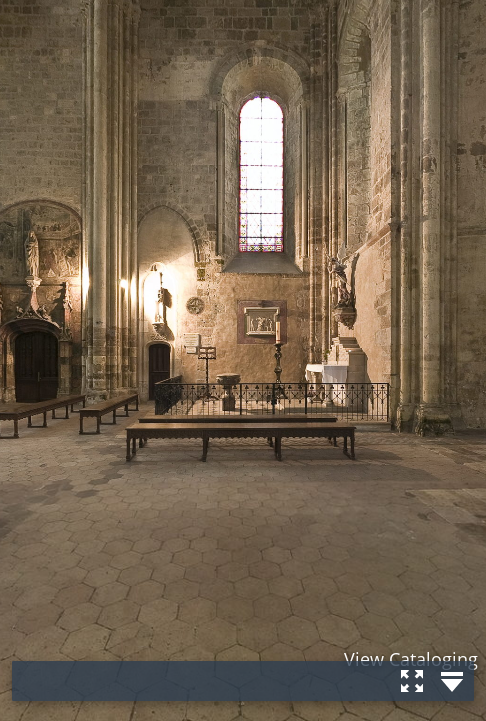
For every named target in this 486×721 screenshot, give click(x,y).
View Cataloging (411, 659)
